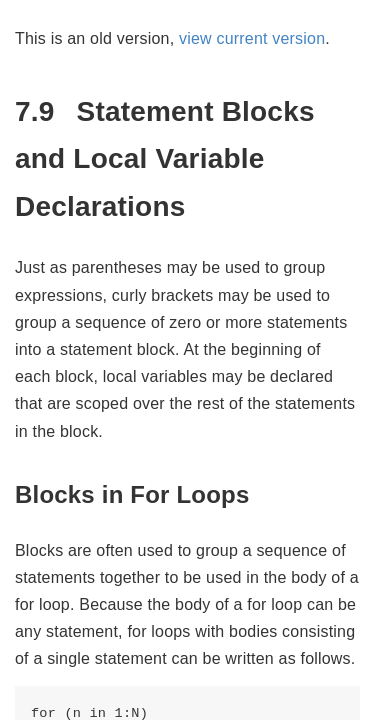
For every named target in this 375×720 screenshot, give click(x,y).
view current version (252, 38)
